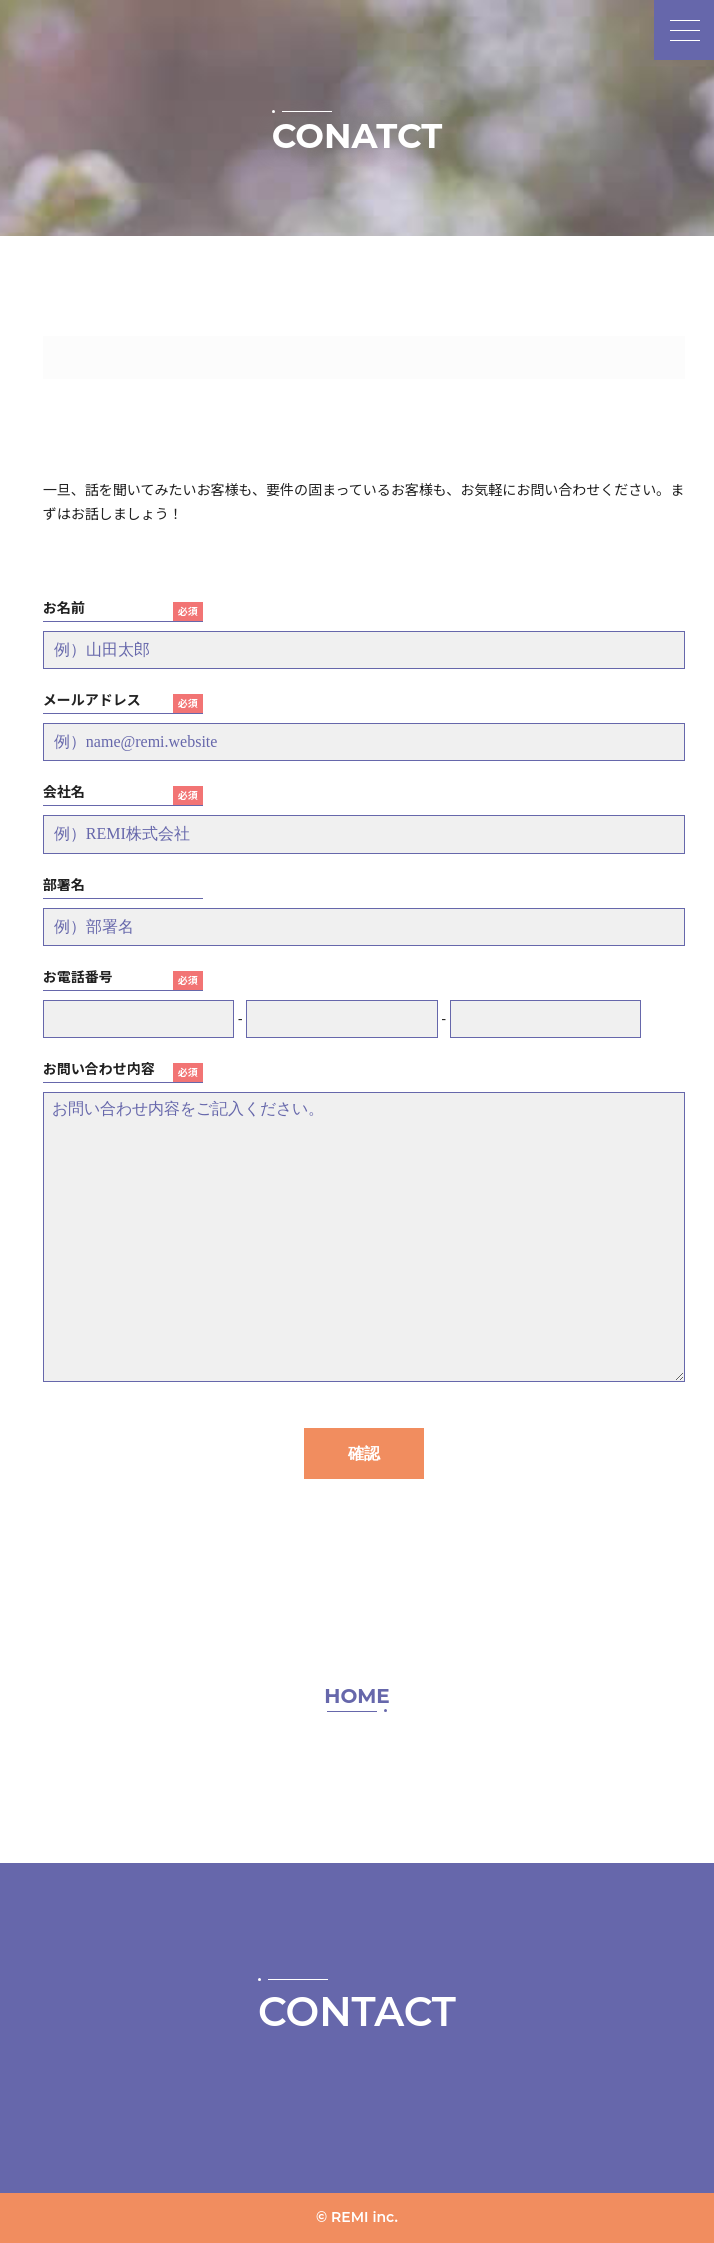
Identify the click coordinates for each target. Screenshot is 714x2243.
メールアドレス (92, 700)
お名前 (64, 608)
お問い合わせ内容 (99, 1069)
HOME (357, 1696)
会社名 (64, 792)
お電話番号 (78, 977)
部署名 (64, 885)
